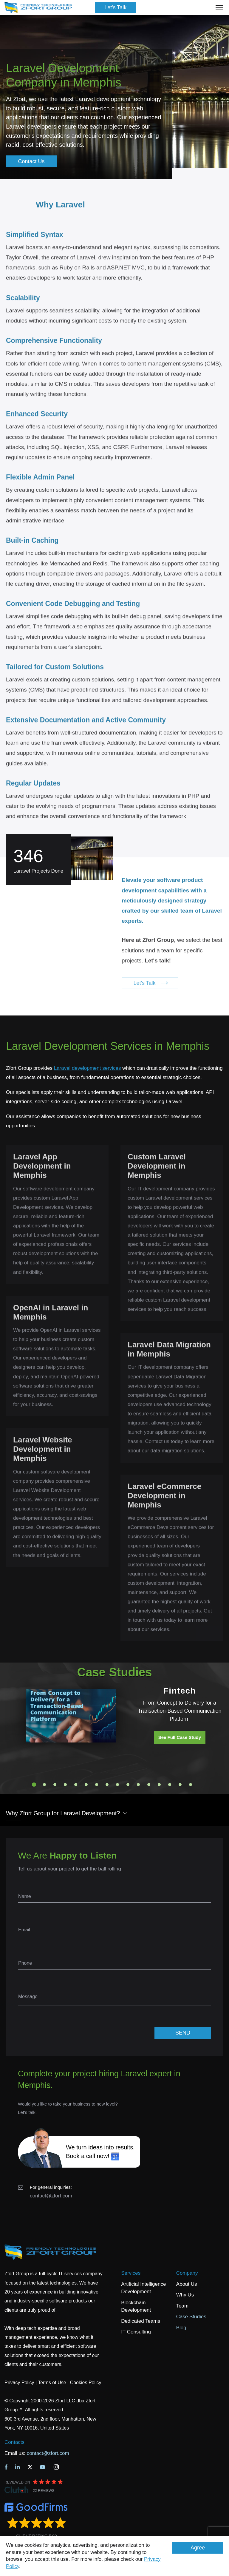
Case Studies (191, 2316)
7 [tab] (96, 1784)
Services (130, 2273)
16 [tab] (190, 1784)
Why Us (185, 2295)
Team (182, 2306)
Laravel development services (87, 1068)
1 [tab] (34, 1784)
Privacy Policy (19, 2382)
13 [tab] (159, 1784)
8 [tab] (107, 1784)
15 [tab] (180, 1784)
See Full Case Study (179, 1737)
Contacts (14, 2442)
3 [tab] (54, 1784)
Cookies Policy (85, 2382)
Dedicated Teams (140, 2321)
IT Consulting (136, 2332)
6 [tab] (86, 1784)
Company (187, 2273)
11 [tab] (138, 1784)
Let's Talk (115, 7)
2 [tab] (44, 1784)
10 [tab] (127, 1784)
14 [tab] (169, 1784)
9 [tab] (117, 1784)
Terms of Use (52, 2382)
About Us (186, 2284)
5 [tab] (75, 1784)
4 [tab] (65, 1784)
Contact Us (31, 161)
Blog (181, 2327)
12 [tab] (148, 1784)
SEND (182, 2033)
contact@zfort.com (51, 2196)
